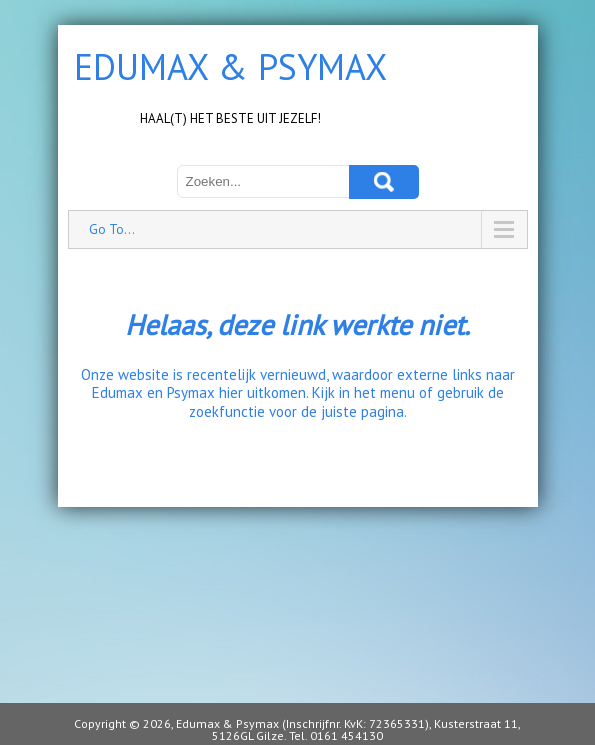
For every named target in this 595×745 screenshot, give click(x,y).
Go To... (112, 229)
